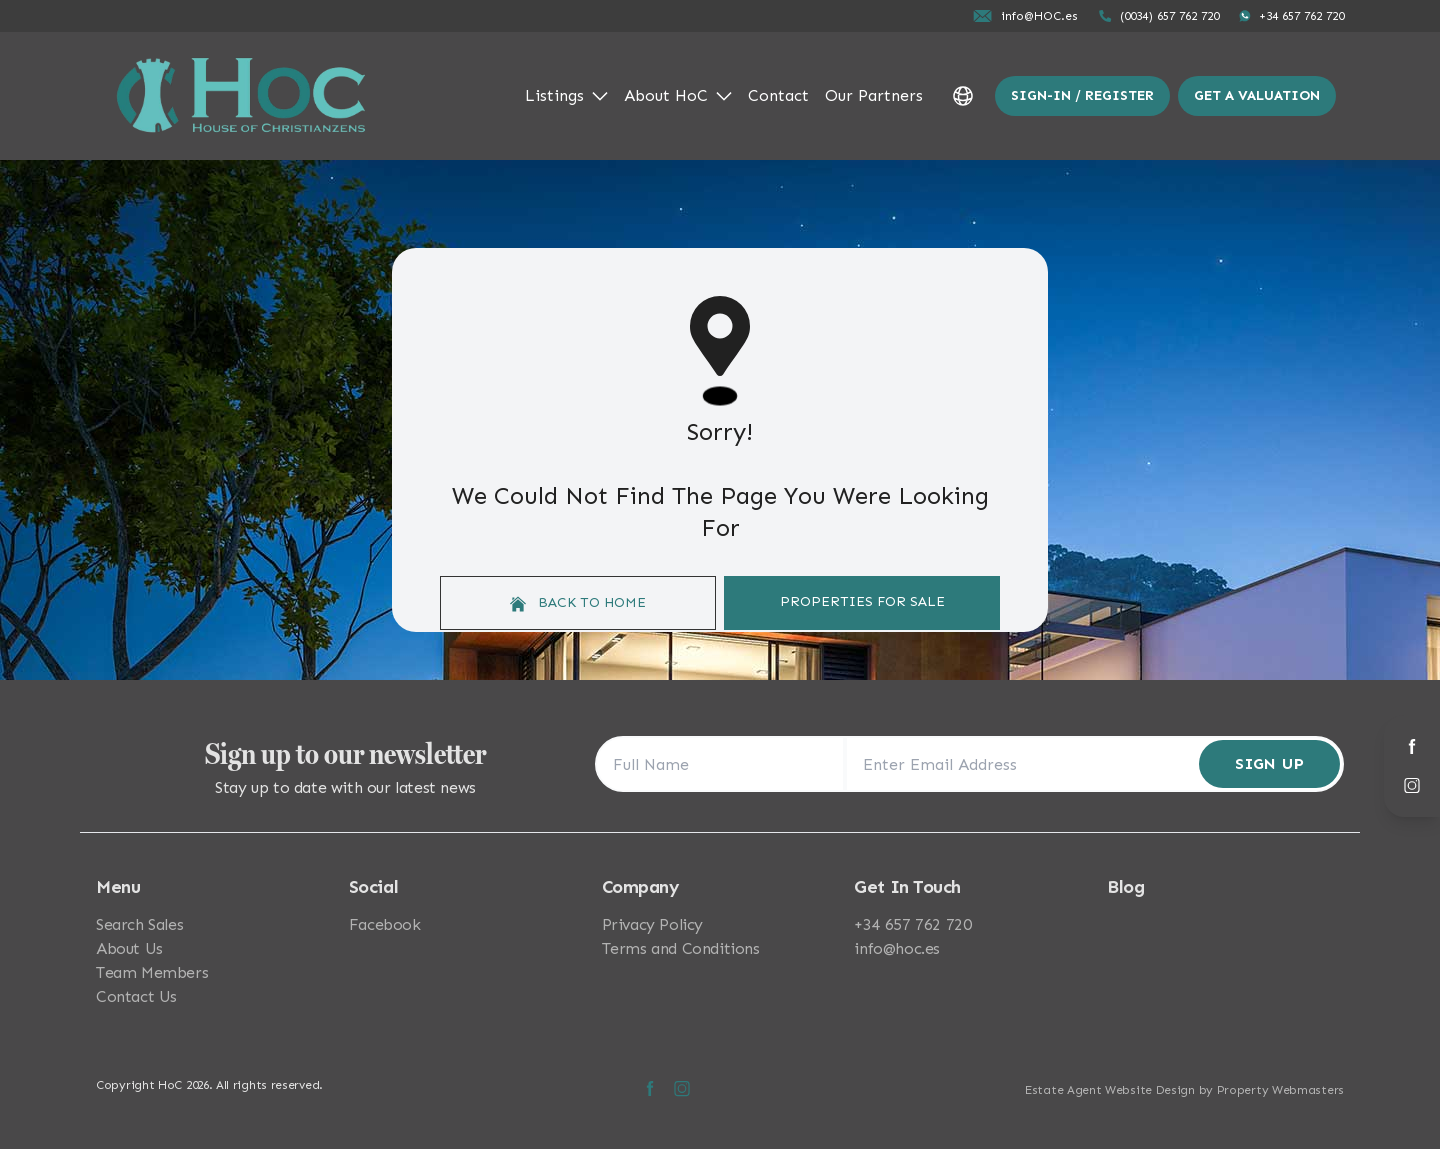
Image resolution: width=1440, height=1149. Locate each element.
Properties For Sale (862, 601)
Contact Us (136, 996)
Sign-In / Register (1082, 95)
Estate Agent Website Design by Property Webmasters (1184, 1090)
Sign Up (1269, 763)
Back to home (578, 603)
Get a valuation (1257, 95)
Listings (566, 95)
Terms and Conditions (681, 948)
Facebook (385, 924)
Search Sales (139, 924)
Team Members (152, 972)
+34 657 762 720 (912, 924)
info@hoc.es (897, 948)
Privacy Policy (652, 924)
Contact (778, 95)
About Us (129, 948)
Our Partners (874, 95)
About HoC (678, 95)
